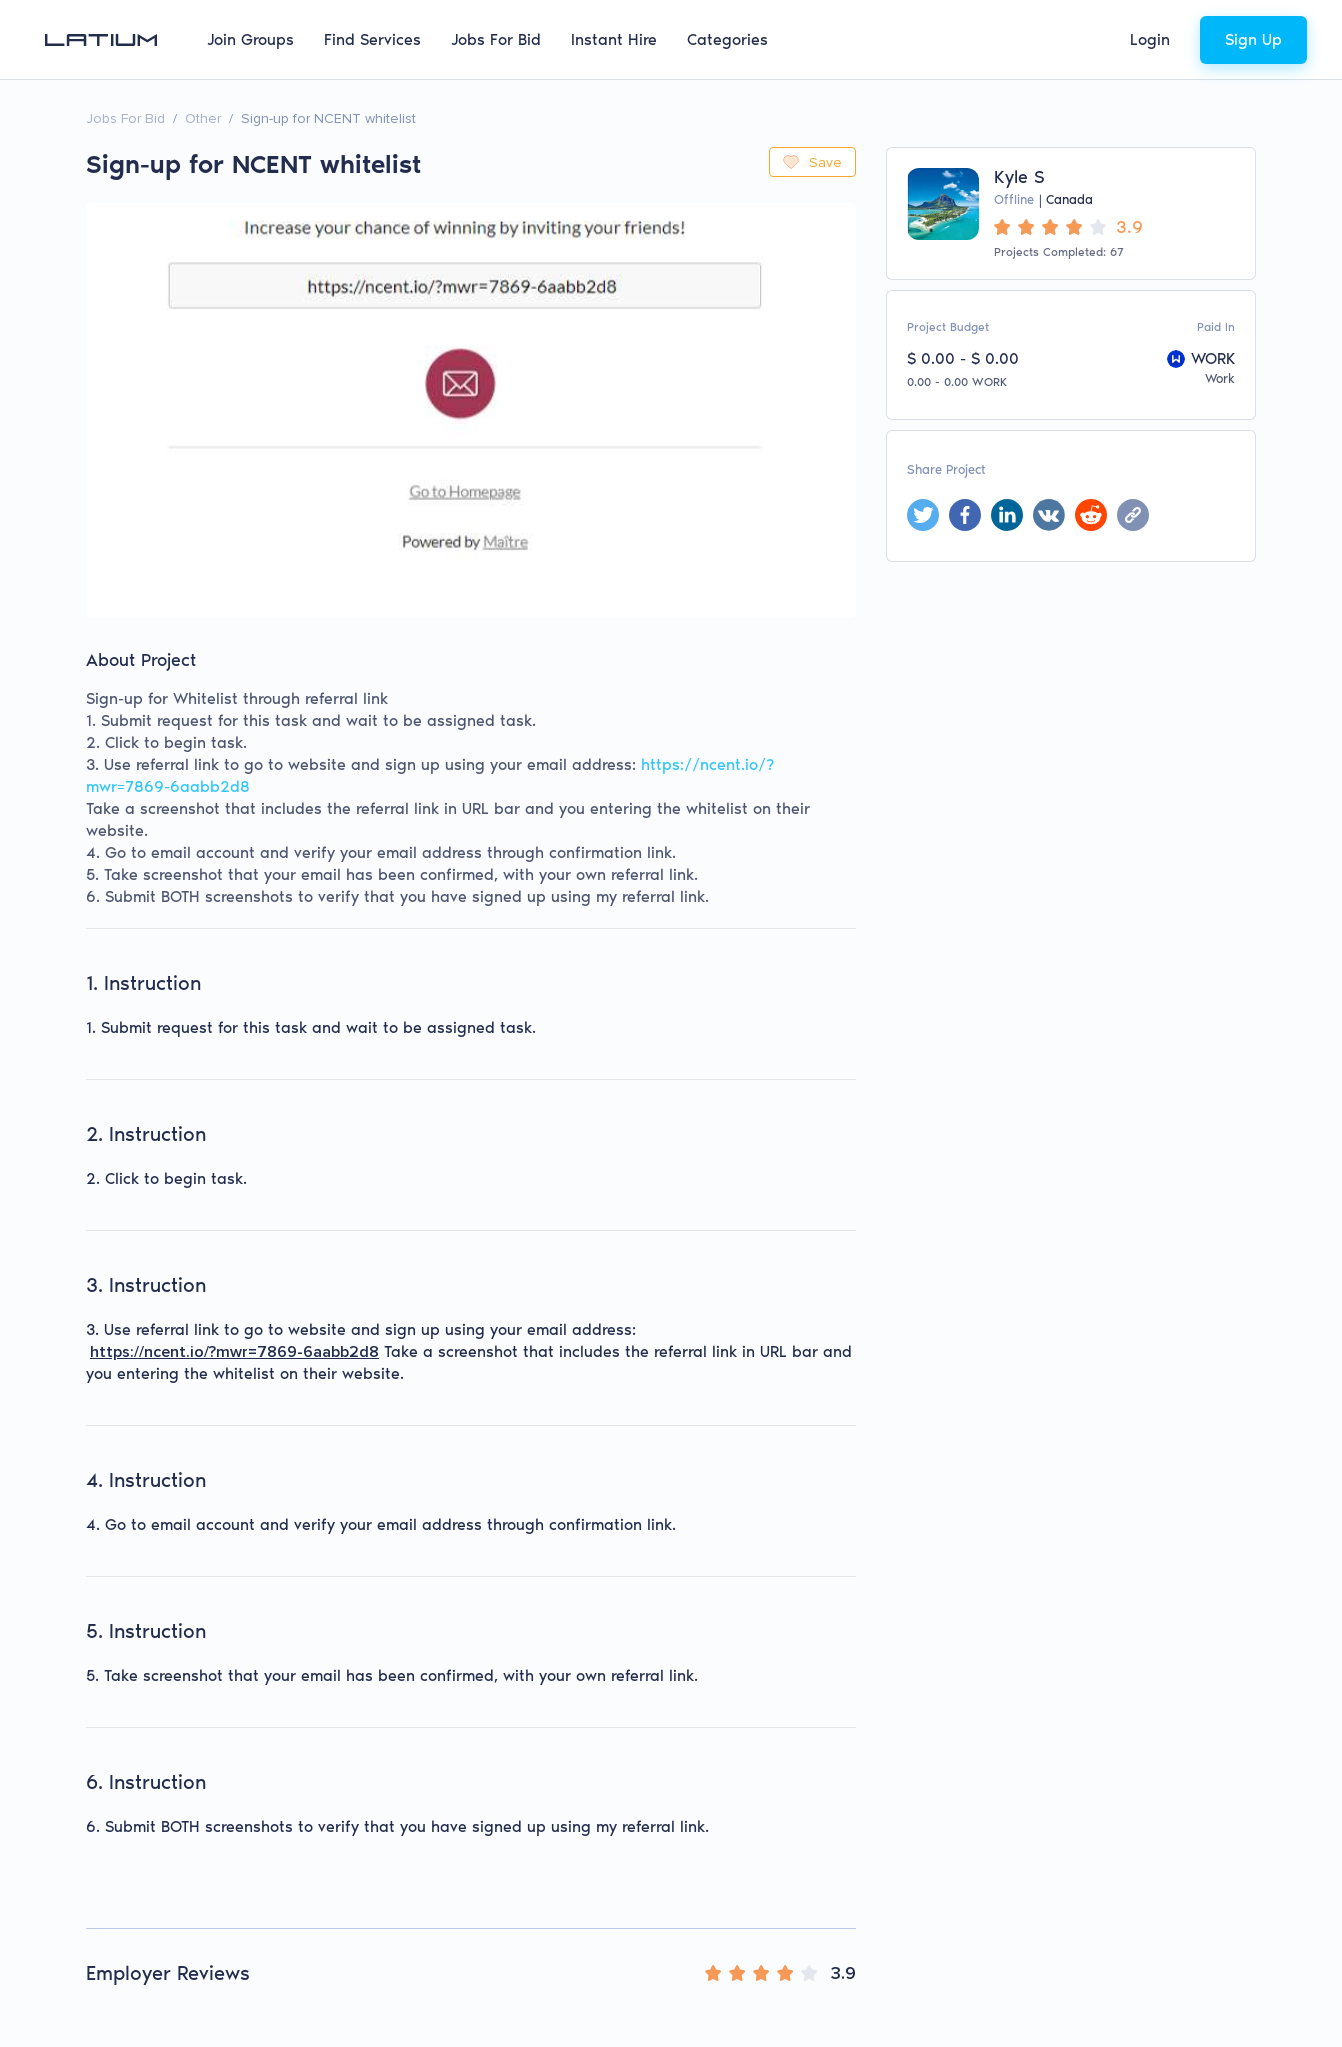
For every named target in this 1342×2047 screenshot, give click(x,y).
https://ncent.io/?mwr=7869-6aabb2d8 (234, 1352)
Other (203, 118)
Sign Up (1253, 39)
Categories (727, 39)
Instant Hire (614, 39)
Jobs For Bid (496, 39)
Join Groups (250, 39)
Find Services (372, 39)
